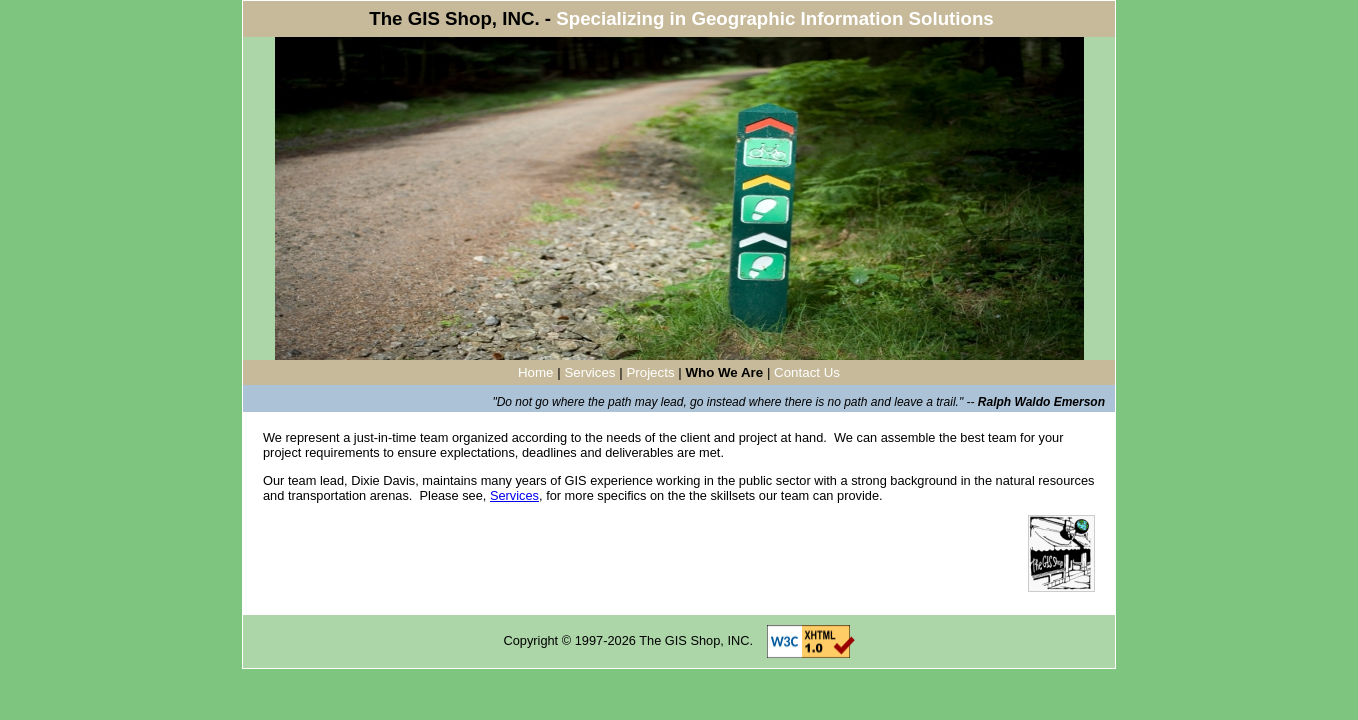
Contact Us (807, 372)
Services (589, 372)
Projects (650, 372)
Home (536, 372)
